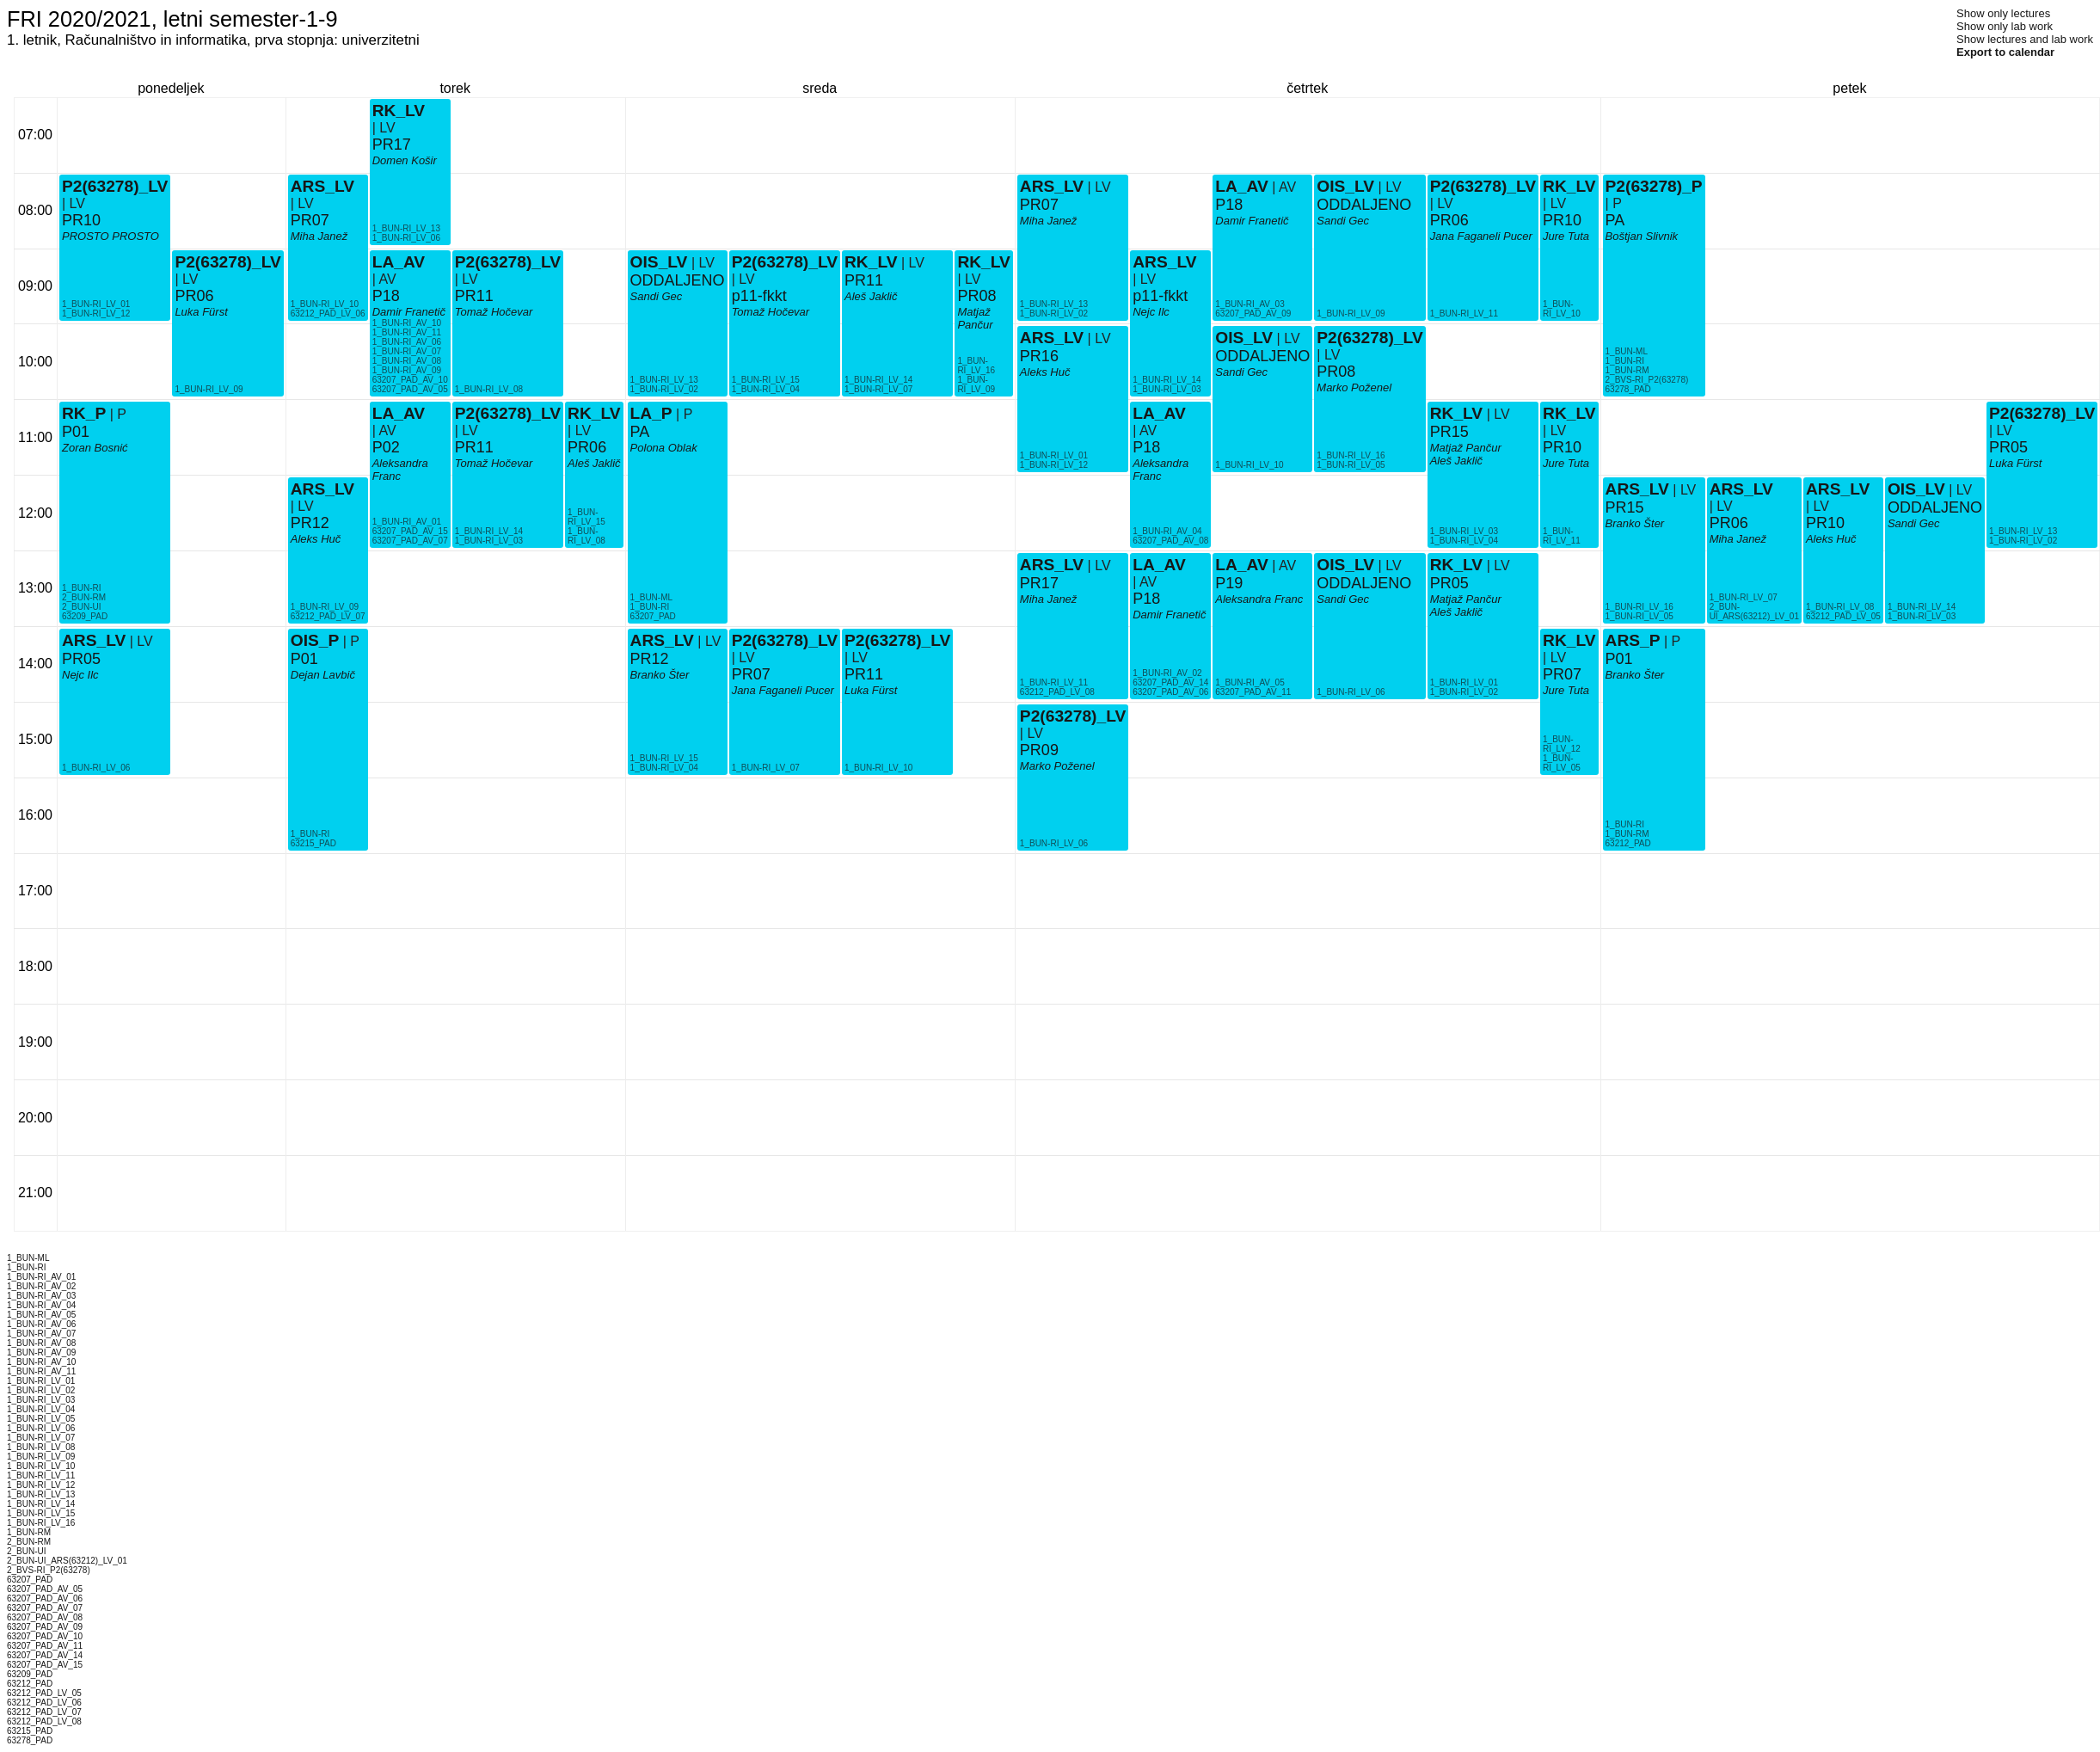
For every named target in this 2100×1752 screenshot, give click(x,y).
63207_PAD (653, 616)
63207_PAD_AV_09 (1253, 313)
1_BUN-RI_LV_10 (325, 304)
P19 (1229, 583)
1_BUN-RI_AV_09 (406, 370)
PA (640, 431)
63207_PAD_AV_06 (1170, 692)
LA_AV (398, 413)
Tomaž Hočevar (494, 463)
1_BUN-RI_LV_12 (96, 313)
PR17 (391, 144)
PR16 (1039, 356)
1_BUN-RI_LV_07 (766, 767)
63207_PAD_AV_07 (410, 540)
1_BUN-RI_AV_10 (406, 323)
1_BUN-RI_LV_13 (406, 228)
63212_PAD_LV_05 (1843, 616)
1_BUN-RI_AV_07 (406, 351)
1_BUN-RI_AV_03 (1249, 304)
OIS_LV (659, 262)
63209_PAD (84, 616)
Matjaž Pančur (974, 318)
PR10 (81, 220)
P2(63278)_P (1654, 186)
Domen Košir (404, 160)
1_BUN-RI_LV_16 (976, 365)
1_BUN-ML (651, 597)
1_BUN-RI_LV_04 (664, 767)
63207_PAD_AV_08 (1170, 540)
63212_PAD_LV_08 (1057, 692)
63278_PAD (1628, 389)
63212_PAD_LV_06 (328, 313)
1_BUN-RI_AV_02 (1167, 673)
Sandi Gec (656, 296)
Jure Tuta (1566, 690)
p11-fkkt (759, 295)
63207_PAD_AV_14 (1170, 682)
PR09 (1039, 750)
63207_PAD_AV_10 (410, 379)
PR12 (310, 523)
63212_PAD (1628, 843)
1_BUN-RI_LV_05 (1351, 465)
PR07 (310, 220)
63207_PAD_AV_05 (410, 389)
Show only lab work (2004, 26)
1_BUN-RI (81, 588)
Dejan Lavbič (323, 674)
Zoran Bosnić (95, 447)
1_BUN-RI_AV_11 (406, 332)
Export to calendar (2005, 52)
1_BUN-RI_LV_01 (96, 304)
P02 (386, 447)
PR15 (1449, 431)
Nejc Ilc (80, 674)
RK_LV (398, 110)
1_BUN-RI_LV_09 (209, 389)
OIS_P (315, 640)
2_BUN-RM (84, 597)
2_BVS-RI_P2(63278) (1647, 379)
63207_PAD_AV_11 (1253, 692)
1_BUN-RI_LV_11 (1054, 682)
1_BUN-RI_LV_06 (96, 767)
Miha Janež (319, 236)
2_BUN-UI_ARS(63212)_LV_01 (1754, 611)
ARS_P (1633, 640)
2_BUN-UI (81, 607)
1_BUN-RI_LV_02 (664, 389)
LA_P (651, 413)
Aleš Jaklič (594, 463)
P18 (386, 295)
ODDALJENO (677, 280)
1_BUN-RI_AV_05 (1249, 682)
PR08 (976, 295)
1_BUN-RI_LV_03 (489, 540)
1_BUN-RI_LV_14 (489, 531)
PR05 (81, 658)
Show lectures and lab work (2024, 39)
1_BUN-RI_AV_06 (406, 342)
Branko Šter (660, 674)
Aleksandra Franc (400, 470)
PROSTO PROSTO (110, 236)
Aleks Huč (316, 538)
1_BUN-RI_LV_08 (489, 389)
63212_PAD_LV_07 (328, 616)
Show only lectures (2003, 13)
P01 (75, 431)
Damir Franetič (408, 311)
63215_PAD (313, 843)
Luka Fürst (201, 311)
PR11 (474, 447)
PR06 (194, 295)
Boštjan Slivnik (1642, 236)
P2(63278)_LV (115, 186)
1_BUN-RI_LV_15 (586, 516)
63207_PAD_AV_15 (410, 531)
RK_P (84, 413)
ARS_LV (94, 640)
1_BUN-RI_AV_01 (406, 521)
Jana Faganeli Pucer (783, 690)
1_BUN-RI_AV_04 (1167, 531)
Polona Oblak (663, 447)
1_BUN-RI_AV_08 (406, 361)
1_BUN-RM (1627, 834)
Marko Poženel (1354, 387)
